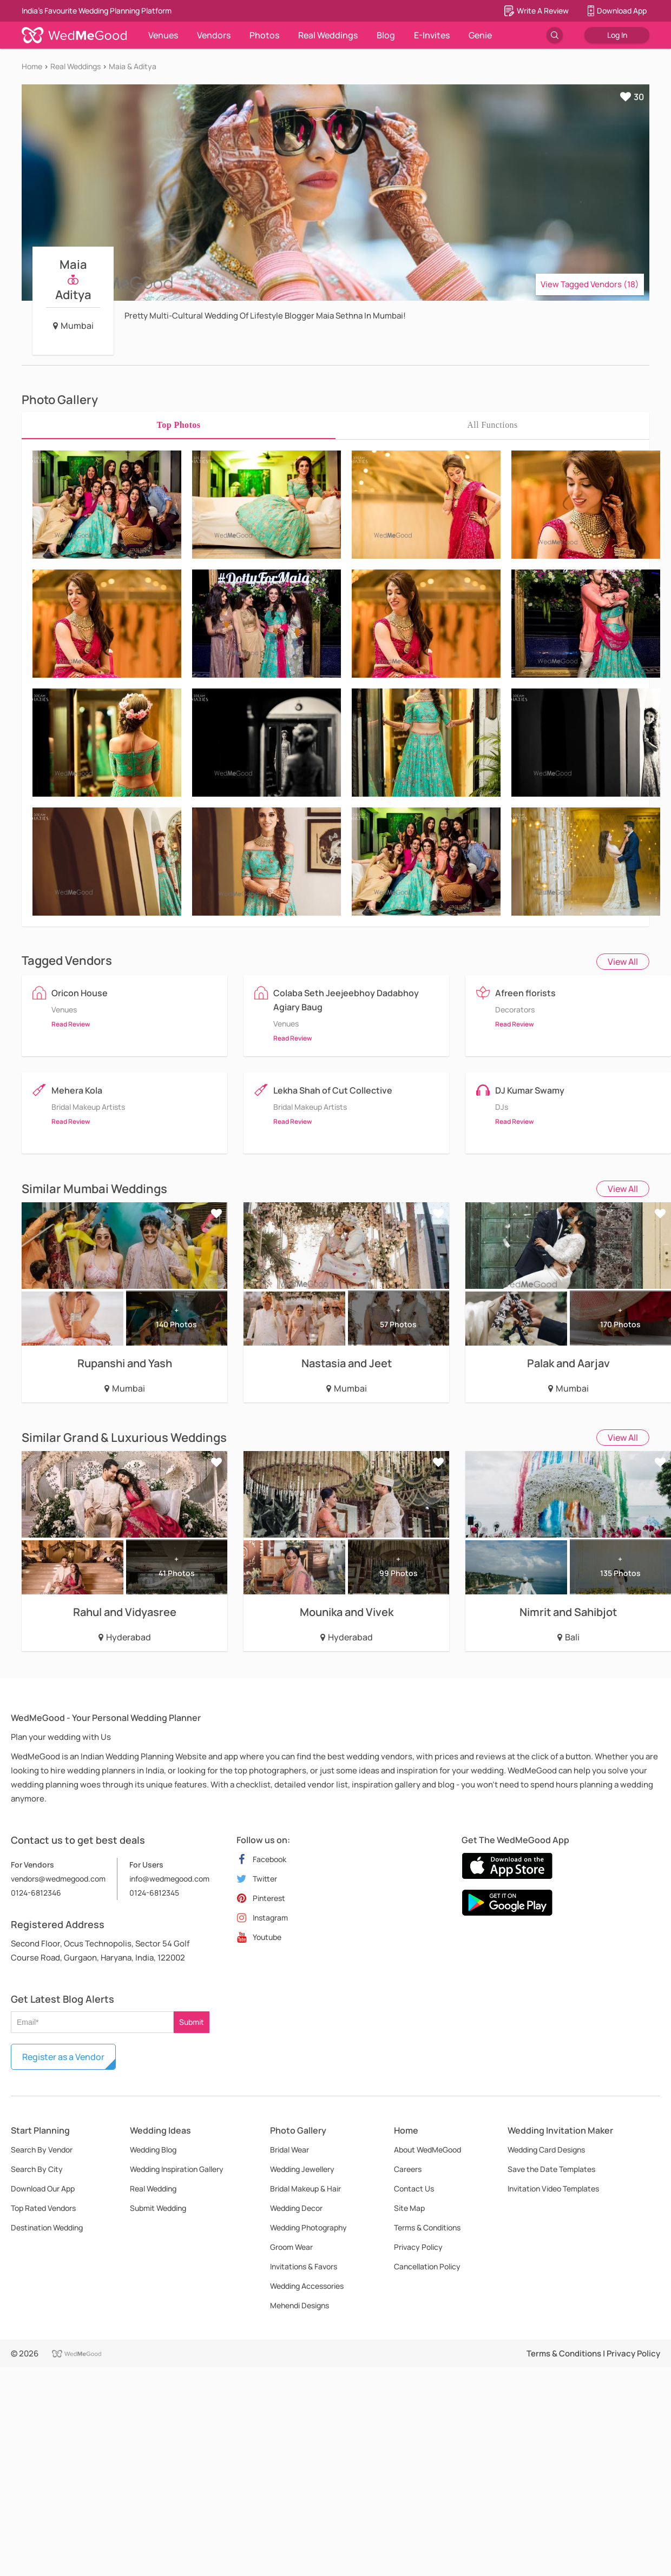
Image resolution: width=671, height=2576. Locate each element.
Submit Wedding (158, 2208)
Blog (386, 35)
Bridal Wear (289, 2149)
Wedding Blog (153, 2149)
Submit (191, 2022)
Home (32, 66)
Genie (480, 35)
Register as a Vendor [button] (63, 2057)
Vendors (214, 35)
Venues (163, 35)
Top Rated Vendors (43, 2208)
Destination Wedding (47, 2227)
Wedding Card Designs (546, 2149)
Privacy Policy (418, 2247)
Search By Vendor (42, 2149)
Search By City (37, 2169)
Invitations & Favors (303, 2266)
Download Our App (43, 2188)
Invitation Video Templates (553, 2188)
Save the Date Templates (551, 2169)
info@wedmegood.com (169, 1878)
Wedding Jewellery (302, 2169)
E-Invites (432, 35)
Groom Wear (291, 2247)
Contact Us (414, 2188)
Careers (408, 2169)
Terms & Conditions (427, 2227)
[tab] (179, 425)
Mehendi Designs (299, 2305)
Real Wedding (153, 2188)
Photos (264, 35)
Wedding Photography (308, 2227)
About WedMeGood (427, 2149)
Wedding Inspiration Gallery (176, 2169)
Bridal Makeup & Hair (305, 2188)
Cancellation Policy (427, 2266)
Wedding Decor (296, 2208)
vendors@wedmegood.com (58, 1878)
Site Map (409, 2208)
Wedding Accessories (307, 2286)
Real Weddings (328, 35)
